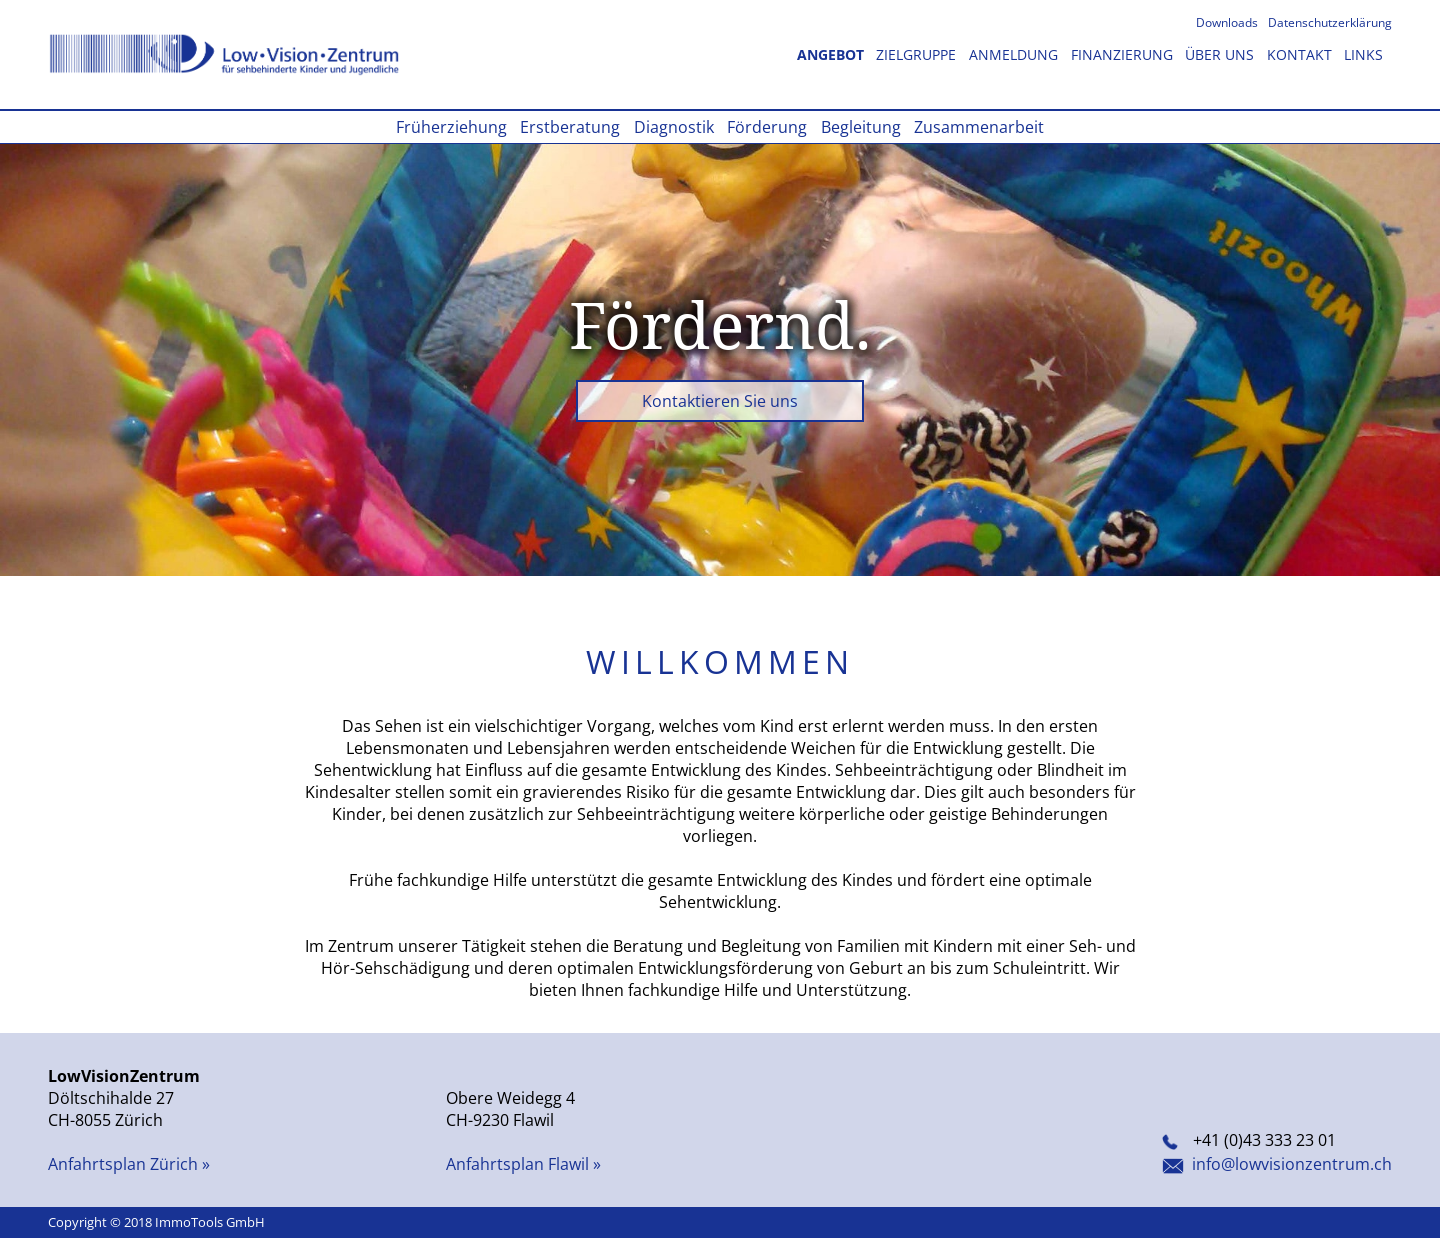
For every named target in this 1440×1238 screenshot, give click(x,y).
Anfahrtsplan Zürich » (129, 1164)
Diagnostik (676, 127)
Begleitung (863, 127)
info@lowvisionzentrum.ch (1277, 1164)
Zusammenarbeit (979, 127)
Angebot (832, 54)
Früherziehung (453, 127)
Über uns (1221, 54)
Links (1363, 54)
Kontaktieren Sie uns (720, 401)
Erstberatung (572, 127)
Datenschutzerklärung (1330, 22)
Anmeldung (1015, 54)
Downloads (1228, 22)
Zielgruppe (918, 54)
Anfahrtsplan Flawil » (523, 1164)
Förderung (769, 127)
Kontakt (1301, 54)
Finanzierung (1124, 54)
